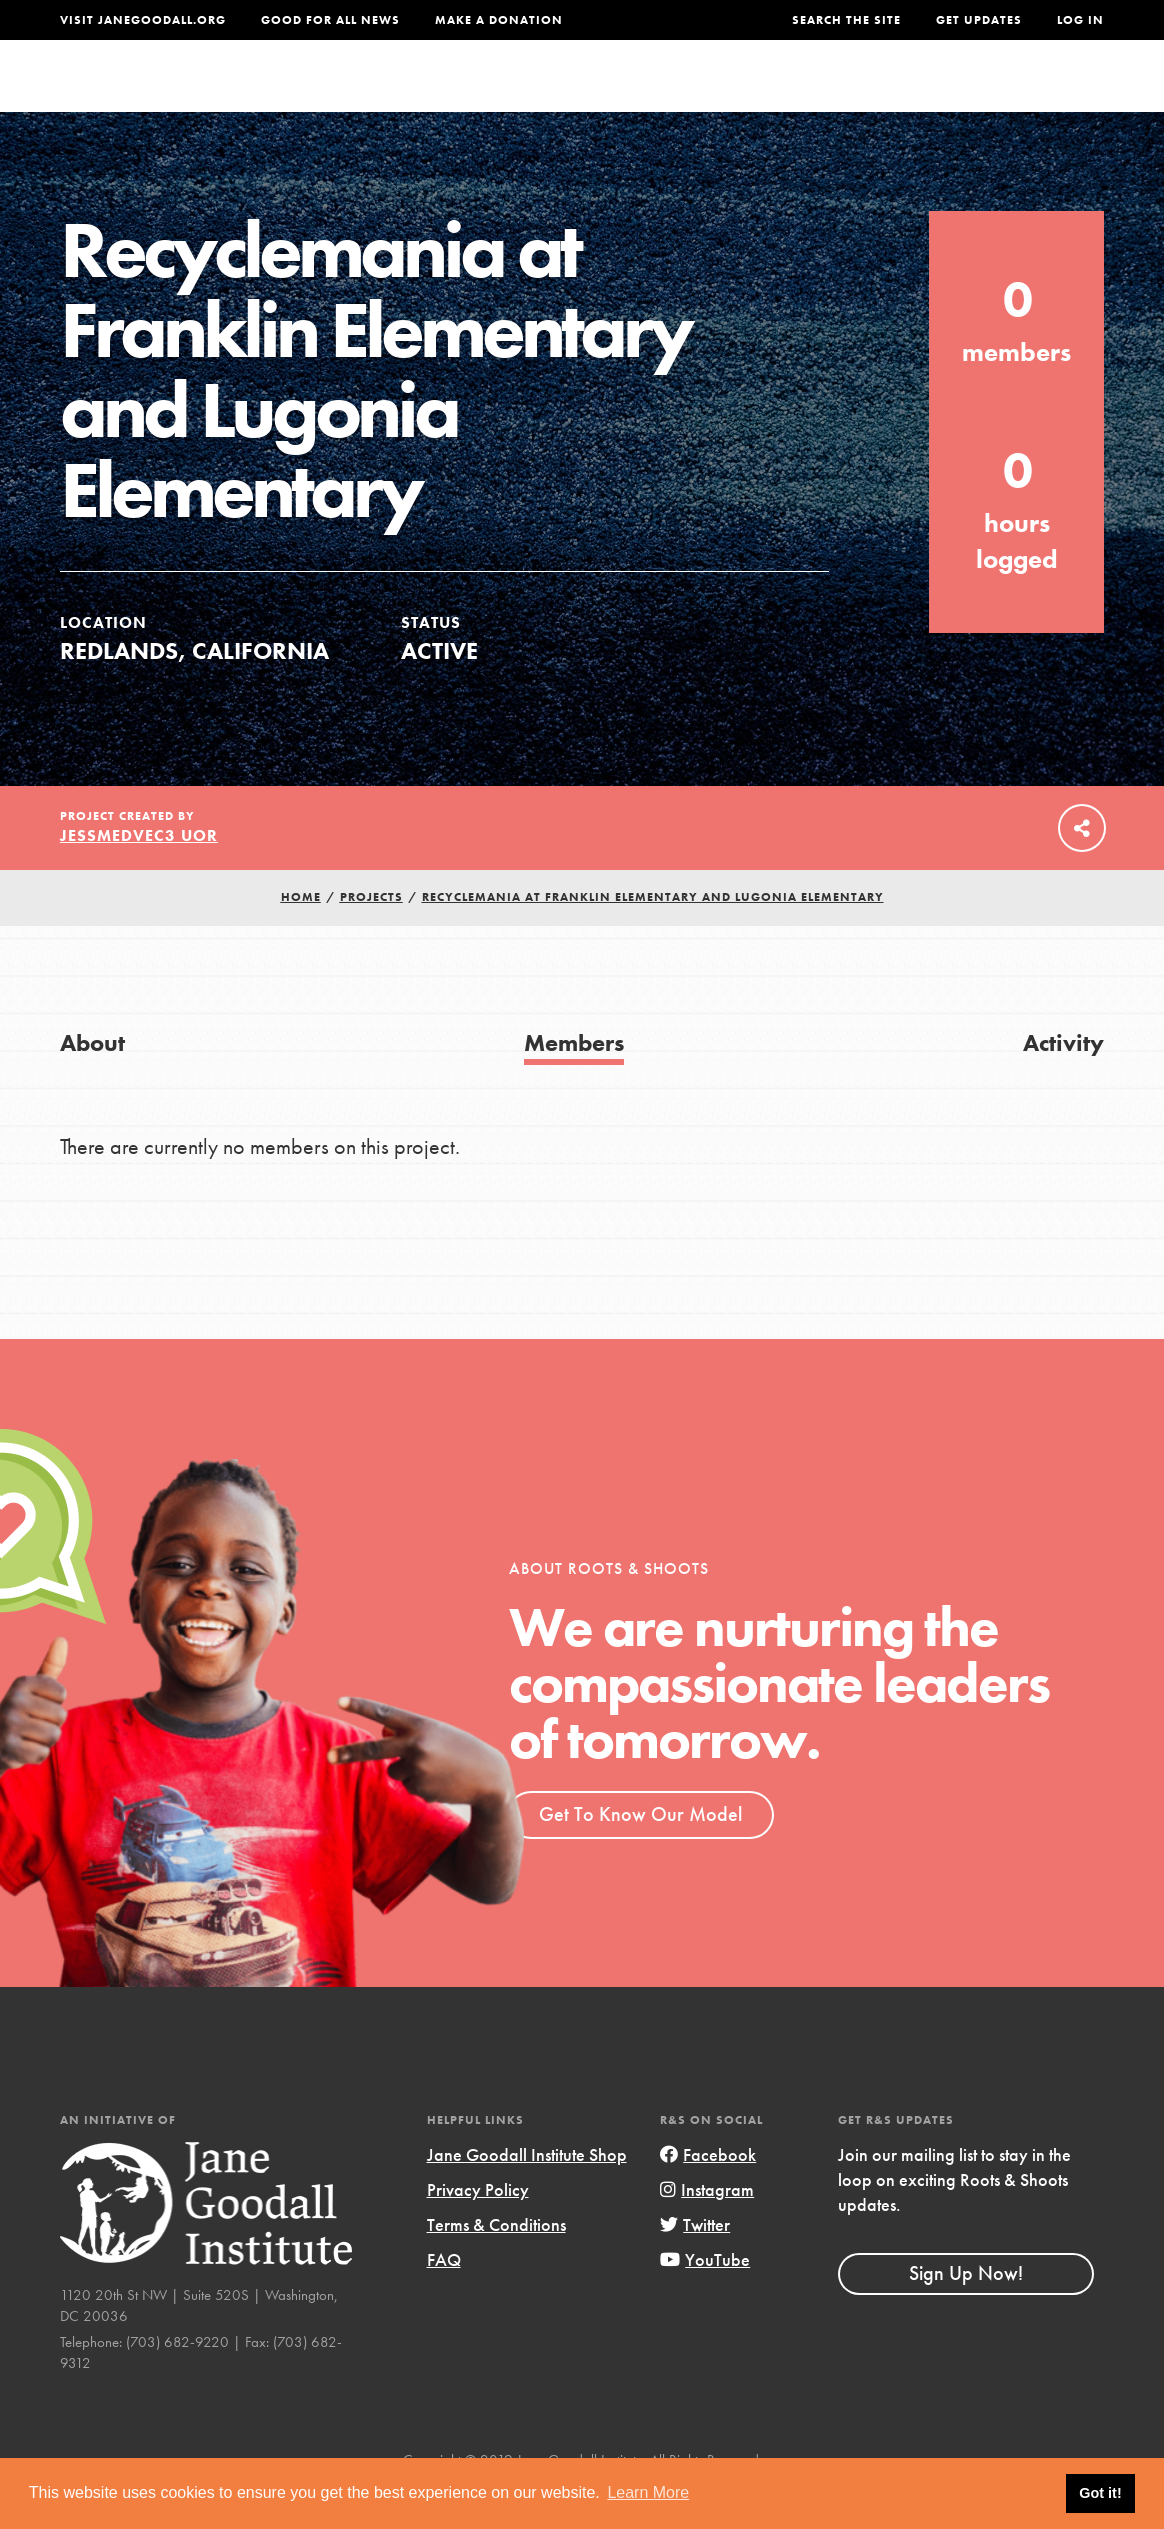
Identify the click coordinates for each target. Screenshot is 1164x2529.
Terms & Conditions (496, 2264)
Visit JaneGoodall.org (143, 20)
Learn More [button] (648, 2492)
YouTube (705, 2299)
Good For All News (330, 20)
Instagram (707, 2229)
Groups (918, 94)
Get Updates (979, 20)
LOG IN (1080, 20)
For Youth (433, 94)
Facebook (708, 2194)
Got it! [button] (1100, 2493)
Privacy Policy (478, 2229)
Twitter (695, 2264)
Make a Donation (499, 20)
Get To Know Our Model (640, 1854)
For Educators (572, 94)
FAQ (444, 2299)
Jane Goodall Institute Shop (527, 2194)
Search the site (846, 20)
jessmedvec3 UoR (139, 875)
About (336, 94)
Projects (821, 94)
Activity (1063, 1082)
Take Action (1038, 95)
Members (574, 1082)
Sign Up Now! (966, 2313)
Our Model (711, 94)
